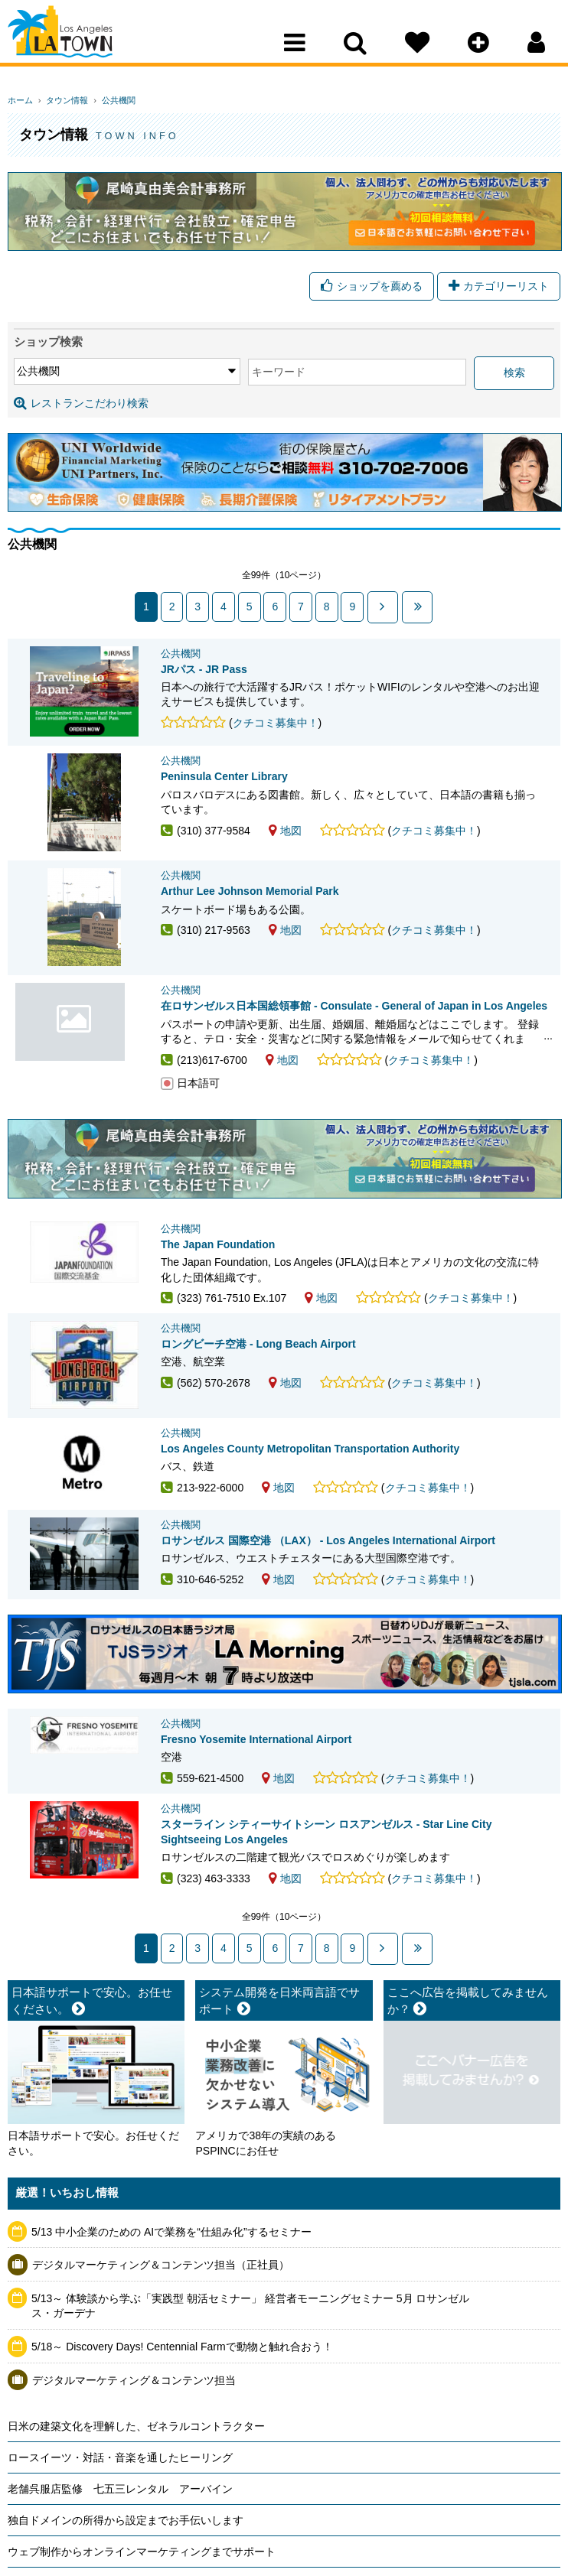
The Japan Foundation (218, 1250)
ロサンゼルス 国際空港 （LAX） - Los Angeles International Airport (328, 1573)
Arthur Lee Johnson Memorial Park (250, 898)
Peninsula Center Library (224, 783)
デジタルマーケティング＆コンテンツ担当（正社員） (160, 2330)
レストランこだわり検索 (81, 404)
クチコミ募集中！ (275, 722)
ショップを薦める (372, 287)
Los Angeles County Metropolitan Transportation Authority (310, 1465)
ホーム (20, 100)
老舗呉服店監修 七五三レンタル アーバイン (120, 2554)
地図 (285, 837)
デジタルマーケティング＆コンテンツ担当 (134, 2445)
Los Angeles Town (75, 42)
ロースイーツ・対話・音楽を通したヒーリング (120, 2522)
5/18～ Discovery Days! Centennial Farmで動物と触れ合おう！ (182, 2411)
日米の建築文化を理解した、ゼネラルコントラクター (136, 2491)
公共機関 (107, 100)
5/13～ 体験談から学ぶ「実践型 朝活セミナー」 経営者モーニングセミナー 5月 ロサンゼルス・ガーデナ (250, 2371)
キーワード (186, 374)
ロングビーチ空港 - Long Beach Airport (258, 1350)
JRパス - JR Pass (204, 668)
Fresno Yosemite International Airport (256, 1792)
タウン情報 (62, 100)
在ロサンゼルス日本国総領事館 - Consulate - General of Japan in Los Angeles (84, 1039)
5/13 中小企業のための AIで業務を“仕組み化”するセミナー (171, 2297)
